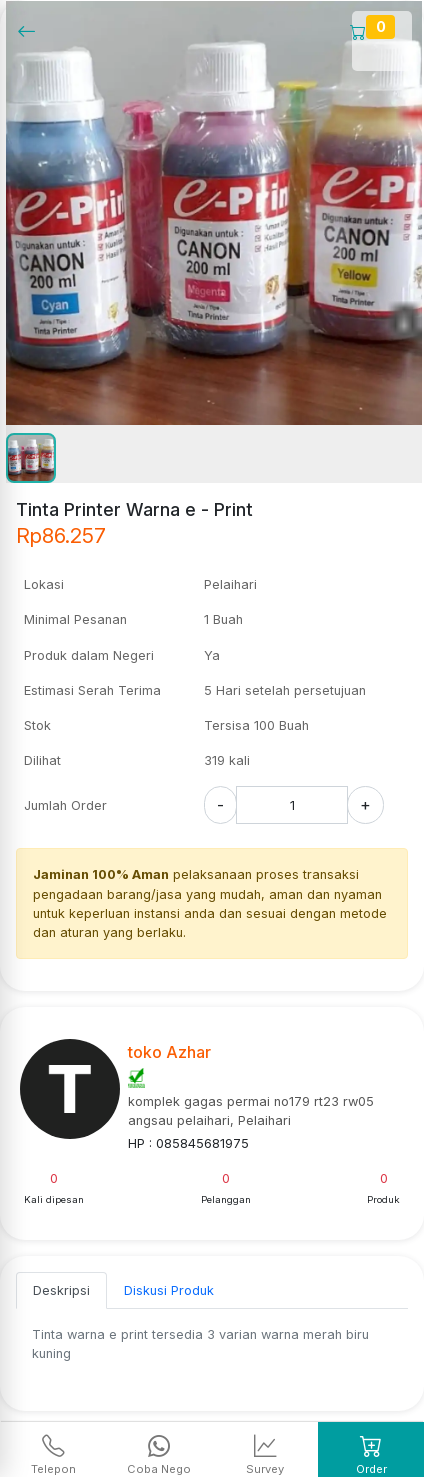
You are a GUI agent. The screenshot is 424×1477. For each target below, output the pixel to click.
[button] (31, 458)
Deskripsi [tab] (61, 1290)
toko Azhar (169, 1052)
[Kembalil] (32, 30)
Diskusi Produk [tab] (169, 1290)
